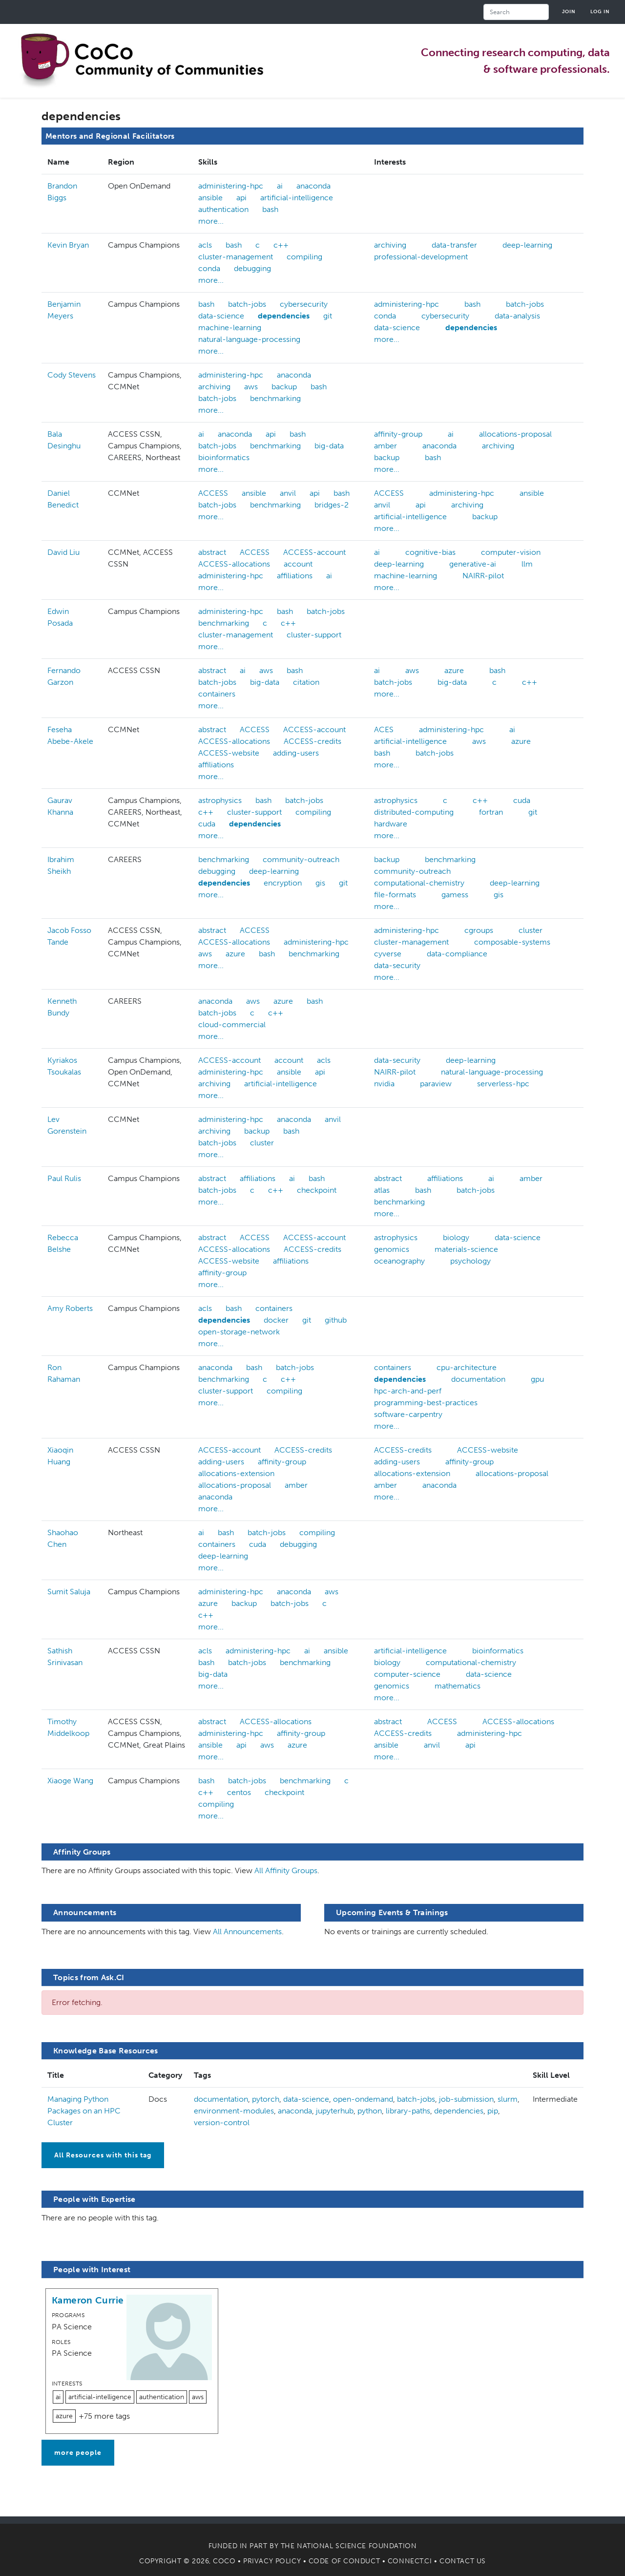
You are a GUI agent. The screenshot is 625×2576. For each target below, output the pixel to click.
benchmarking (275, 398)
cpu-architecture (467, 1367)
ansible (210, 197)
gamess (454, 894)
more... (211, 221)
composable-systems (512, 942)
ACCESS (213, 493)
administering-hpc (230, 185)
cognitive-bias (430, 552)
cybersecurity (304, 304)
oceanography (399, 1261)
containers (216, 693)
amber (385, 445)
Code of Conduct (344, 2561)
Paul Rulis (64, 1178)
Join (569, 11)
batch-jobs (247, 304)
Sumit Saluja (68, 1591)
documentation (478, 1379)
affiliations (294, 575)
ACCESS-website (228, 753)
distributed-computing (414, 812)
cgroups (478, 930)
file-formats (395, 894)
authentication (223, 209)
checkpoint (316, 1190)
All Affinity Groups (285, 1870)
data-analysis (517, 315)
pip (492, 2110)
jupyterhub (335, 2110)
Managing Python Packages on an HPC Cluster (84, 2110)
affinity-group (398, 434)
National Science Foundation (357, 2546)
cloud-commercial (232, 1024)
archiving (390, 245)
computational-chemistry (419, 882)
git (327, 315)
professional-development (421, 256)
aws (251, 386)
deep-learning (527, 245)
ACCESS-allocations (234, 564)
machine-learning (229, 327)
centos (239, 1792)
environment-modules (234, 2110)
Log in (600, 11)
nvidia (384, 1083)
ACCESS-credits (312, 741)
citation (306, 682)
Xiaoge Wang (70, 1780)
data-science (221, 315)
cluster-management (235, 256)
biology (456, 1237)
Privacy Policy (272, 2561)
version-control (222, 2122)
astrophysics (220, 800)
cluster (530, 930)
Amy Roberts (70, 1308)
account (298, 564)
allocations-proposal (515, 434)
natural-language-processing (249, 339)
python (369, 2110)
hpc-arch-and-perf (407, 1390)
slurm (508, 2099)
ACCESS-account (314, 552)
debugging (252, 268)
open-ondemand (363, 2099)
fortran (491, 812)
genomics (391, 1249)
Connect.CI (410, 2561)
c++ (281, 245)
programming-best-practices (426, 1402)
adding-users (296, 753)
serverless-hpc (503, 1083)
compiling (304, 256)
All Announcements (247, 1931)
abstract (212, 552)
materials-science (466, 1249)
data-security (397, 965)
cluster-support (314, 634)
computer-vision (511, 552)
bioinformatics (224, 457)
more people (78, 2453)
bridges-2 (331, 504)
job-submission (466, 2099)
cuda (206, 823)
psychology (470, 1261)
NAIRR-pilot (483, 575)
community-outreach (301, 859)
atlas (382, 1190)
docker (276, 1320)
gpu (537, 1379)
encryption (283, 882)
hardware (390, 823)
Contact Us (462, 2561)
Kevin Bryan (68, 245)
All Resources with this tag (102, 2155)
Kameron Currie (88, 2300)
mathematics (457, 1685)
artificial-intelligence (296, 197)
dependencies (284, 315)
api (241, 197)
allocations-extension (236, 1473)
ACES (384, 729)
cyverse (387, 953)
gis (320, 882)
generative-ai (472, 564)
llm (527, 564)
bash (270, 209)
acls (205, 245)
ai (280, 185)
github (336, 1320)
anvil (288, 493)
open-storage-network (239, 1331)
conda (209, 268)
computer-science (407, 1674)
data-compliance (457, 953)
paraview (436, 1083)
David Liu (63, 552)
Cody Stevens (71, 375)
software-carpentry (408, 1414)
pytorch (265, 2099)
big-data (329, 445)
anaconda (313, 185)
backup (284, 386)
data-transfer (454, 245)
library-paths (408, 2110)
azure (454, 670)
